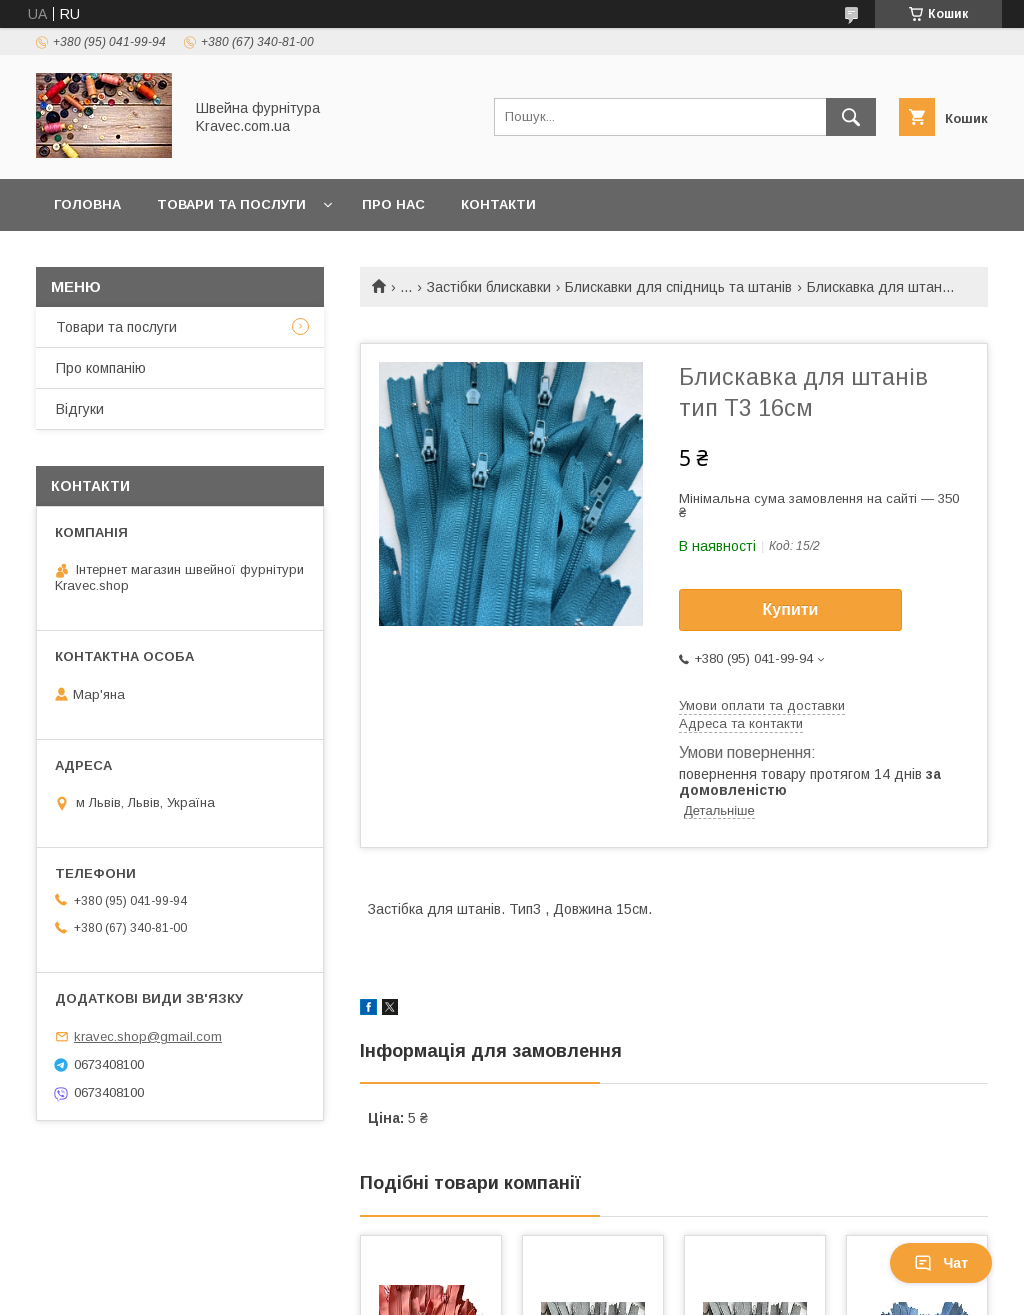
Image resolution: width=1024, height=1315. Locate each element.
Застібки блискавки (489, 287)
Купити (791, 609)
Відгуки (80, 409)
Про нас (393, 204)
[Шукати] (851, 117)
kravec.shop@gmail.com (148, 1036)
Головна (87, 204)
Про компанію (101, 368)
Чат (941, 1263)
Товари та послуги (231, 204)
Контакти (498, 204)
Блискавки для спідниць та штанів (678, 287)
